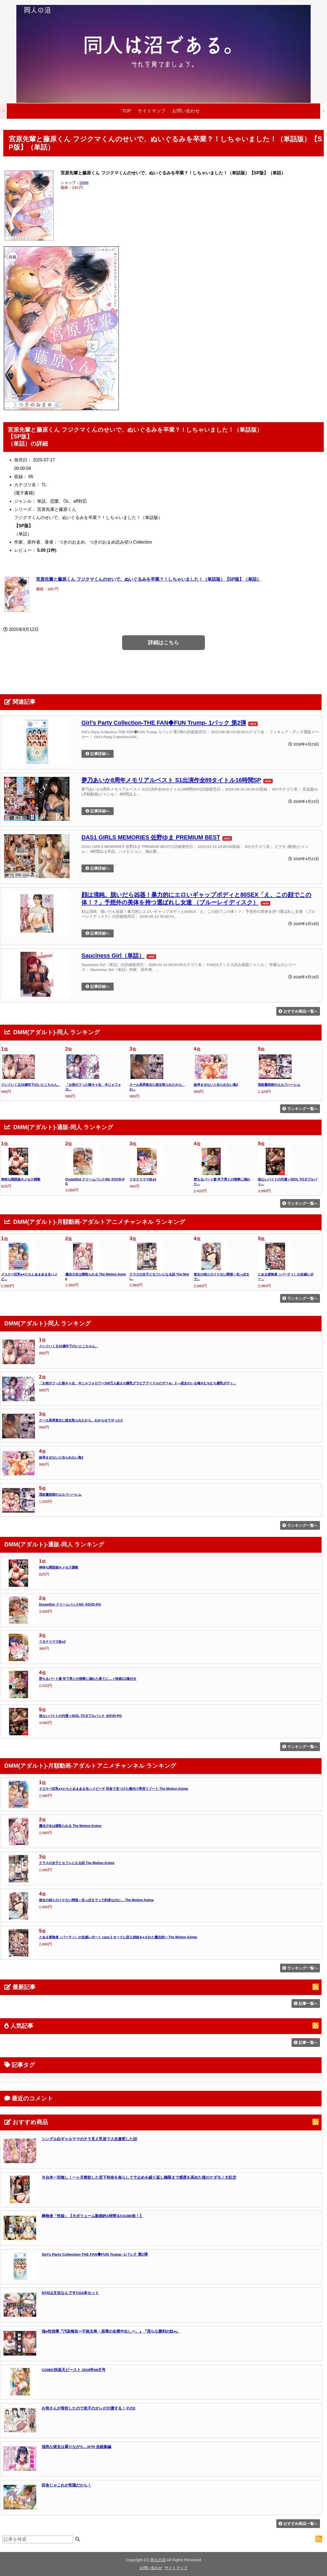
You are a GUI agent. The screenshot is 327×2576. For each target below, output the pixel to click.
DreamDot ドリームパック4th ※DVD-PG (70, 1604)
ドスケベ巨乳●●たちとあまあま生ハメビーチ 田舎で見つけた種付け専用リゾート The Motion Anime (113, 1789)
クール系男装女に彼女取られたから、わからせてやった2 (81, 1420)
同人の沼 (158, 2560)
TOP (126, 111)
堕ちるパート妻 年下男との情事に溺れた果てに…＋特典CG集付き (88, 1679)
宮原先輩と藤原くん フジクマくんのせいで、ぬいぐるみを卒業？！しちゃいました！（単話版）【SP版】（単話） (148, 579)
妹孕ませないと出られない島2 (216, 1085)
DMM (84, 183)
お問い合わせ (186, 111)
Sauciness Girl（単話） (112, 955)
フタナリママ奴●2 (142, 1179)
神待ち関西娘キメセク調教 (20, 1179)
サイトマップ (151, 111)
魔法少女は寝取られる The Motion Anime (70, 1826)
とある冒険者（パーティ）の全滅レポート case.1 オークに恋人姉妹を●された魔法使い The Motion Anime (118, 1937)
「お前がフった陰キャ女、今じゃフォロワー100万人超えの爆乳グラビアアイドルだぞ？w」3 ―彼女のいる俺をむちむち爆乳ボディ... (137, 1383)
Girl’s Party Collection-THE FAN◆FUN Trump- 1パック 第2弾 (163, 723)
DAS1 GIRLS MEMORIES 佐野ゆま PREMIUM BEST (150, 837)
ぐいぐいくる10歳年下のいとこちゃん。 (30, 1085)
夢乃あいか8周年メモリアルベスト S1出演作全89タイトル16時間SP (171, 780)
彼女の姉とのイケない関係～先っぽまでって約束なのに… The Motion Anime (96, 1900)
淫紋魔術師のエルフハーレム (279, 1085)
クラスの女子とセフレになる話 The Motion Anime (76, 1863)
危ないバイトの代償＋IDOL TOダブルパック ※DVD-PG (80, 1716)
